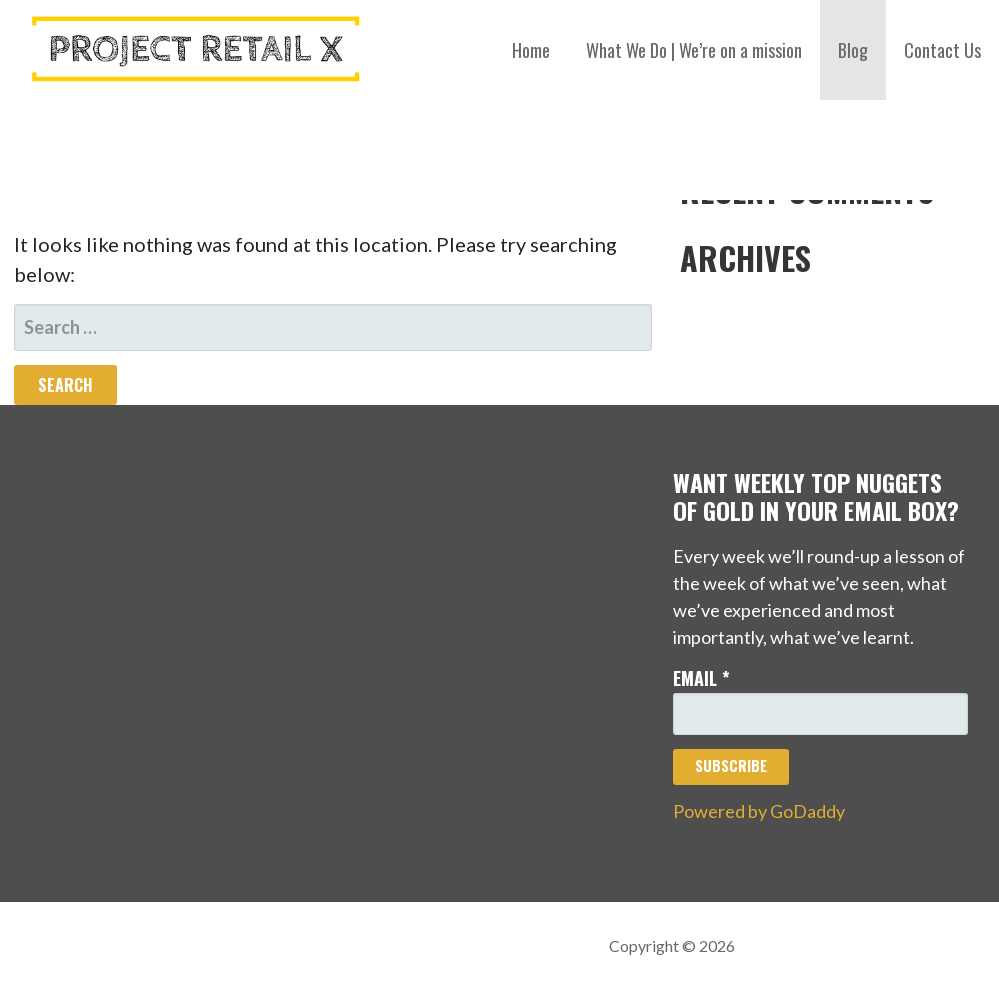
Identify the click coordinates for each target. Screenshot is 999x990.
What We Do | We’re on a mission (694, 50)
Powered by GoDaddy (759, 811)
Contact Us (942, 50)
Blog (853, 50)
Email (701, 678)
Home (531, 50)
